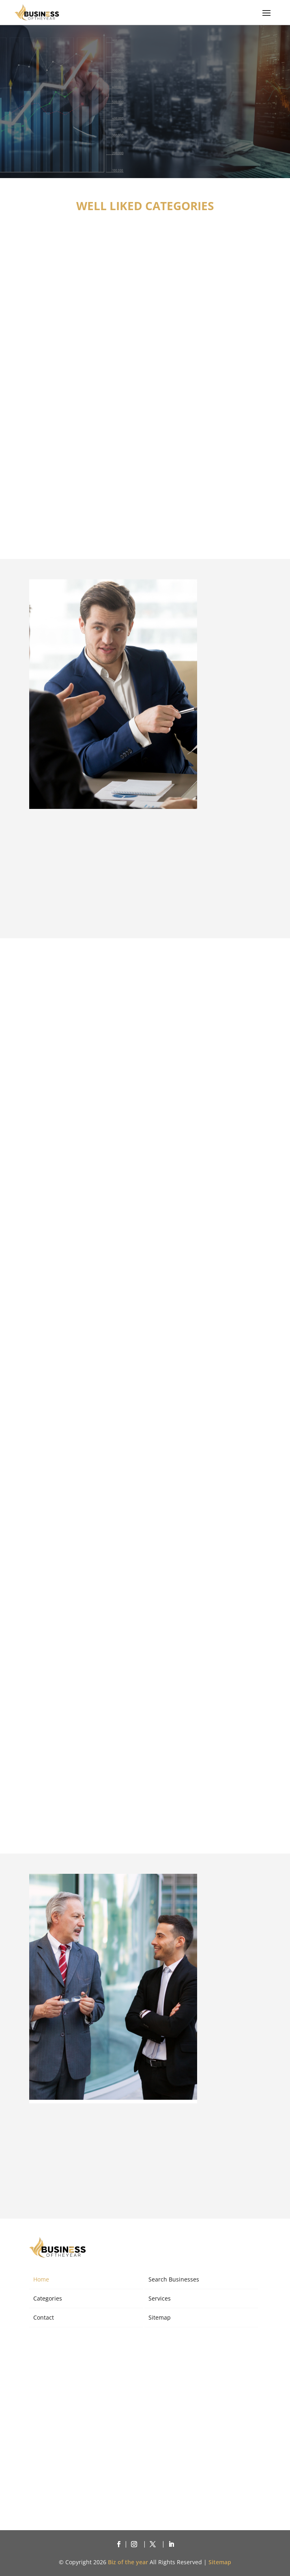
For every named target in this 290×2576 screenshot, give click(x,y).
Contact (43, 2317)
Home (41, 2279)
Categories (47, 2298)
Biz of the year (128, 2562)
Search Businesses (173, 2279)
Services (159, 2298)
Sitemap (159, 2317)
